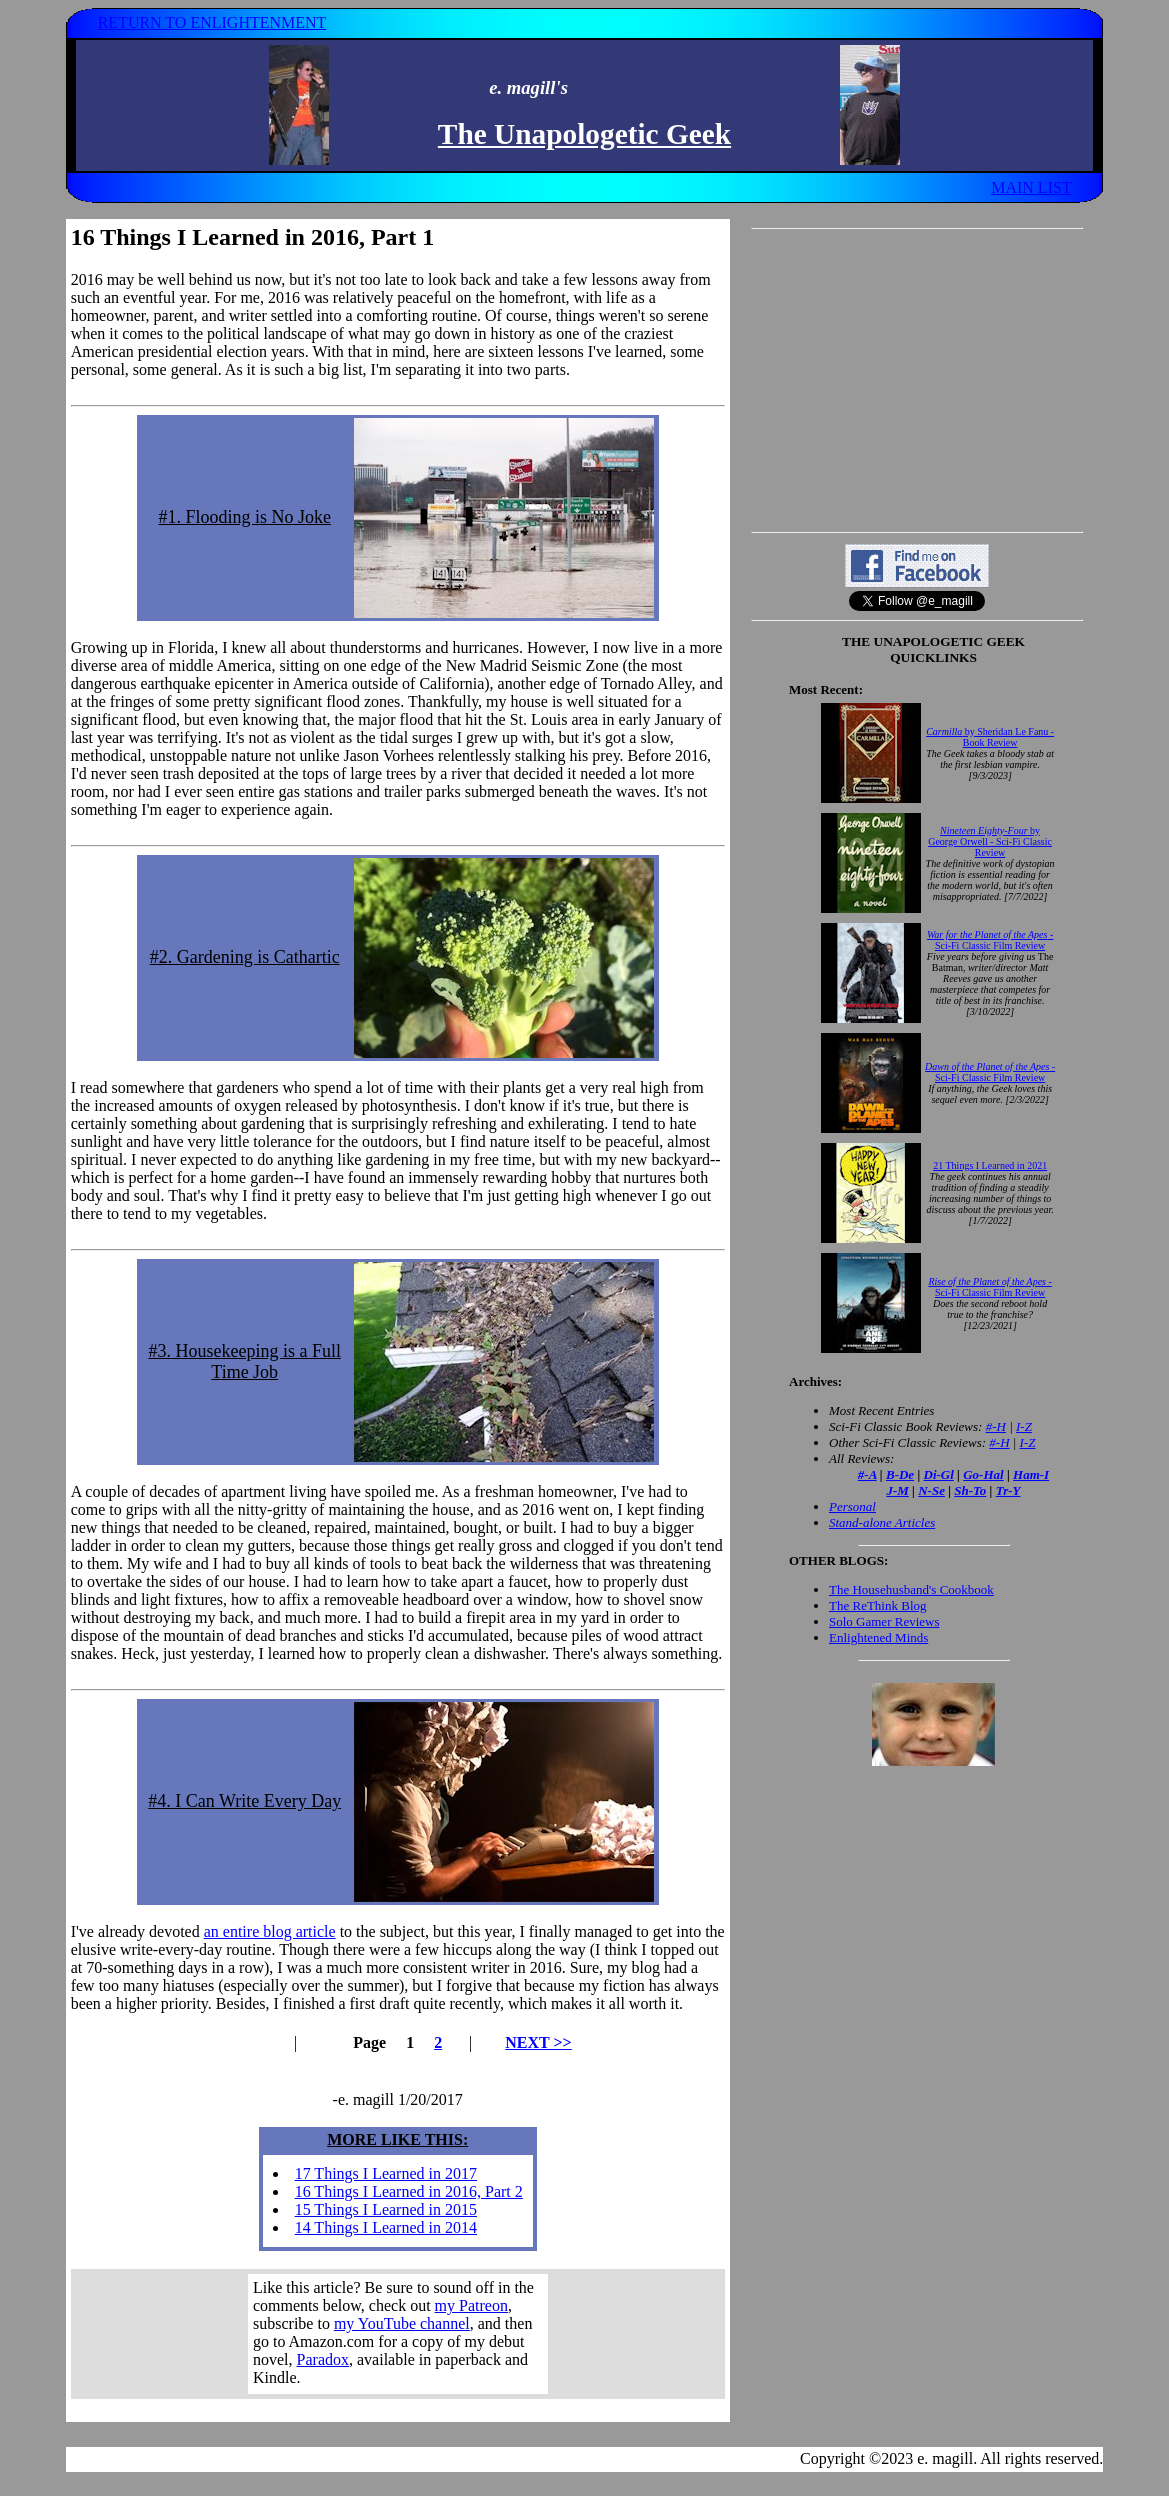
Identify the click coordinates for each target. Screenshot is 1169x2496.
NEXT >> (538, 2042)
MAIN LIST (1031, 187)
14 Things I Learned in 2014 (386, 2227)
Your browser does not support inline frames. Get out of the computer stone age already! (398, 2334)
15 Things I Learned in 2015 (386, 2209)
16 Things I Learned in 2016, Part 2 (409, 2191)
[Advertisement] (917, 380)
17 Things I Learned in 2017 (386, 2173)
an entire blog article (270, 1931)
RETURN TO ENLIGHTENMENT (212, 22)
